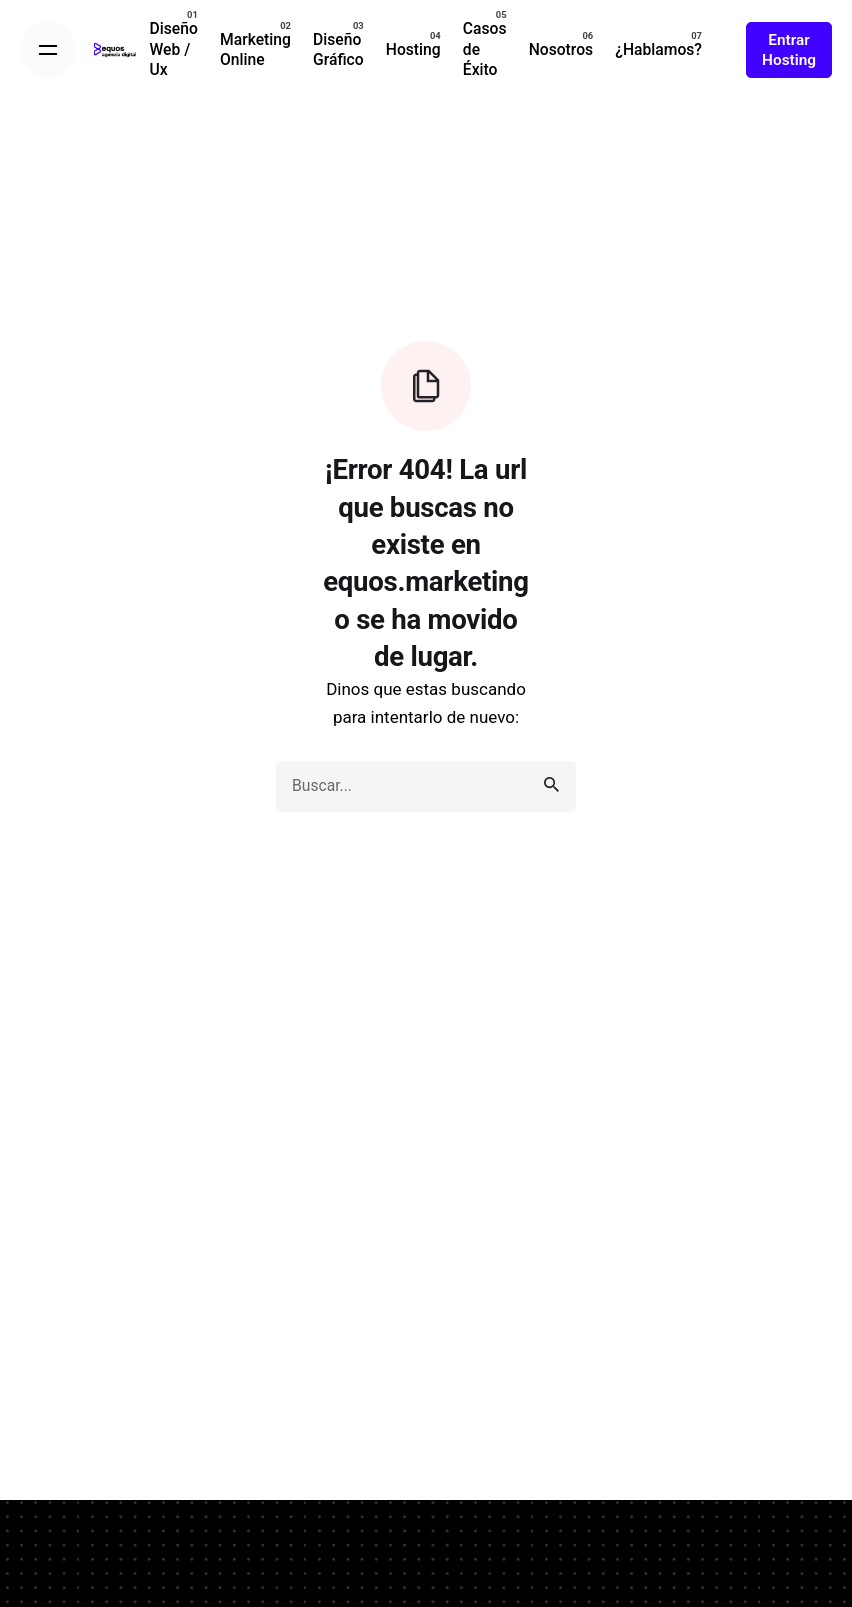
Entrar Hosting (789, 50)
